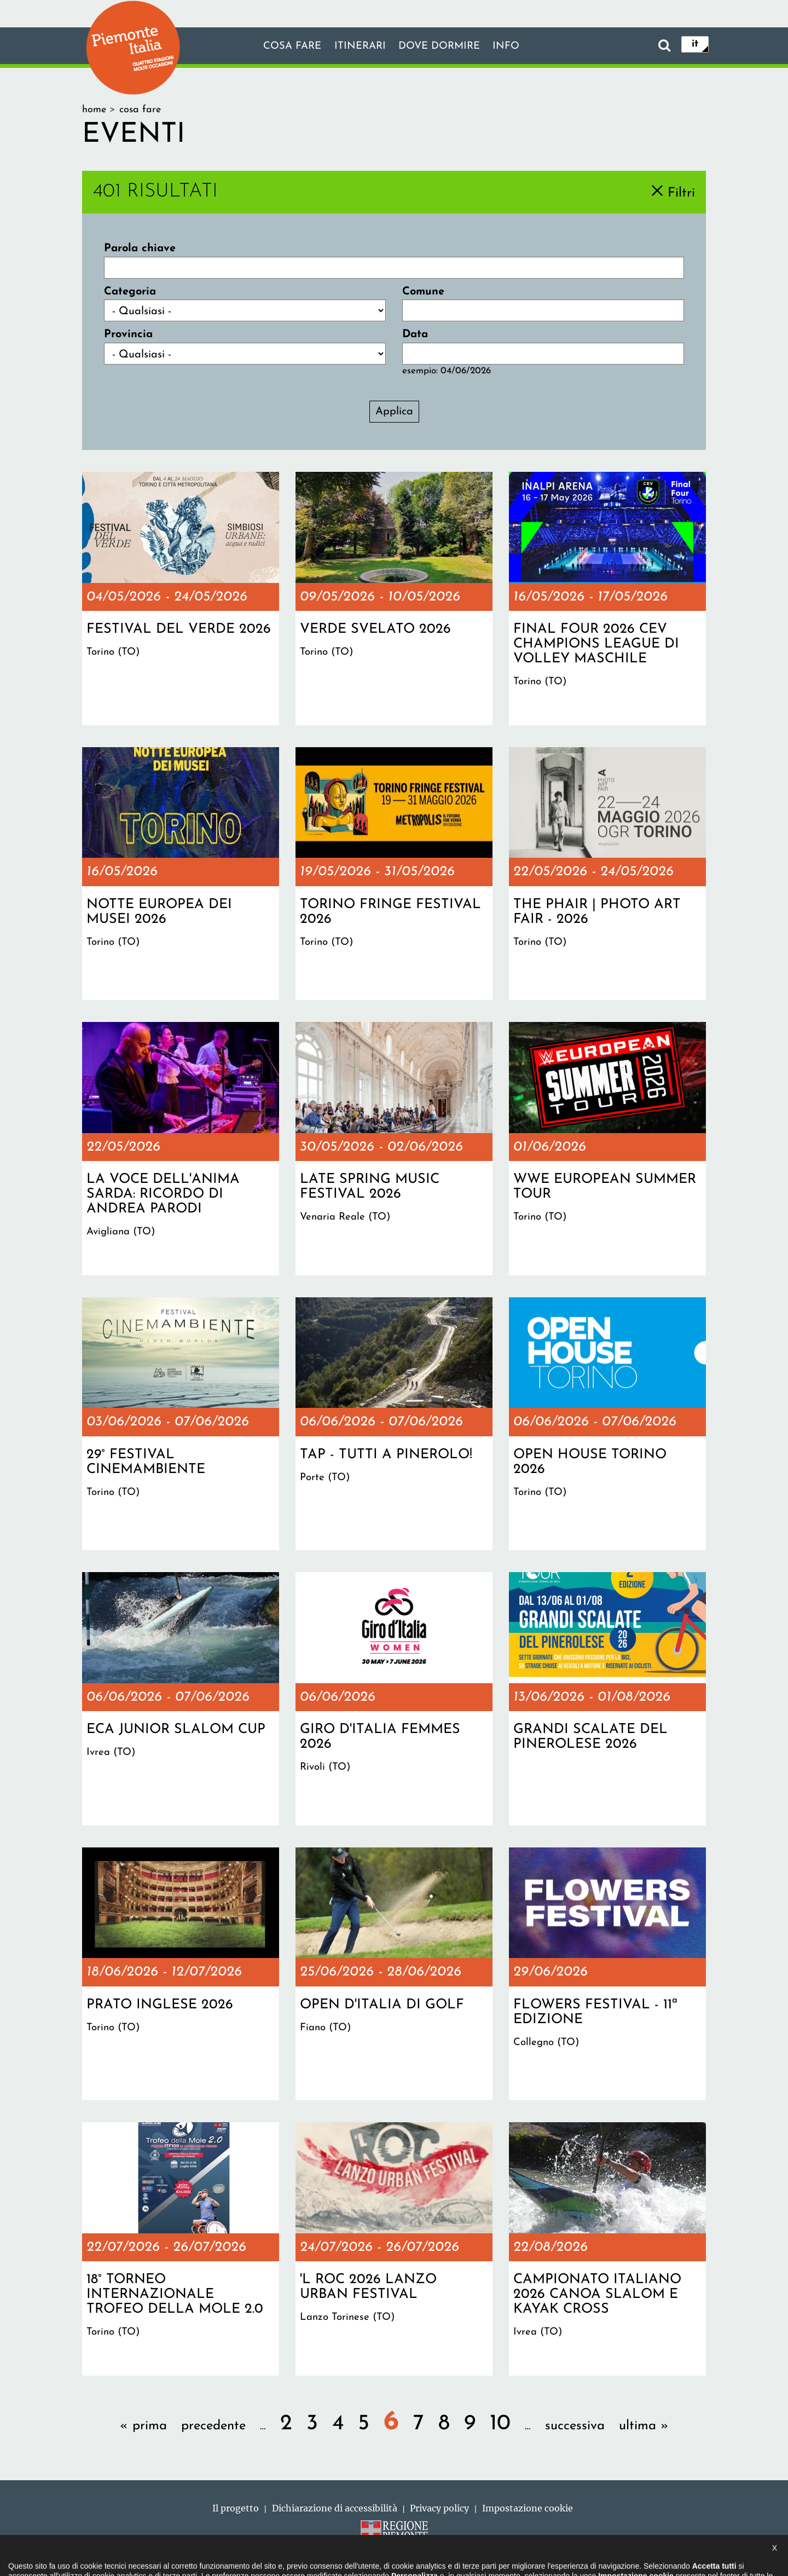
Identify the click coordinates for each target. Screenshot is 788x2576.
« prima (143, 2426)
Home (94, 110)
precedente (213, 2426)
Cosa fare (286, 46)
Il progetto (235, 2508)
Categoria (130, 291)
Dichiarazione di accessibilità (334, 2508)
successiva (575, 2426)
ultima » (644, 2426)
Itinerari (358, 46)
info (513, 46)
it (695, 44)
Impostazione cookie (527, 2508)
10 (500, 2424)
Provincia (128, 334)
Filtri (681, 193)
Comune (423, 291)
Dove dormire (442, 46)
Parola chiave (140, 248)
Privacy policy (439, 2508)
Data (415, 334)
